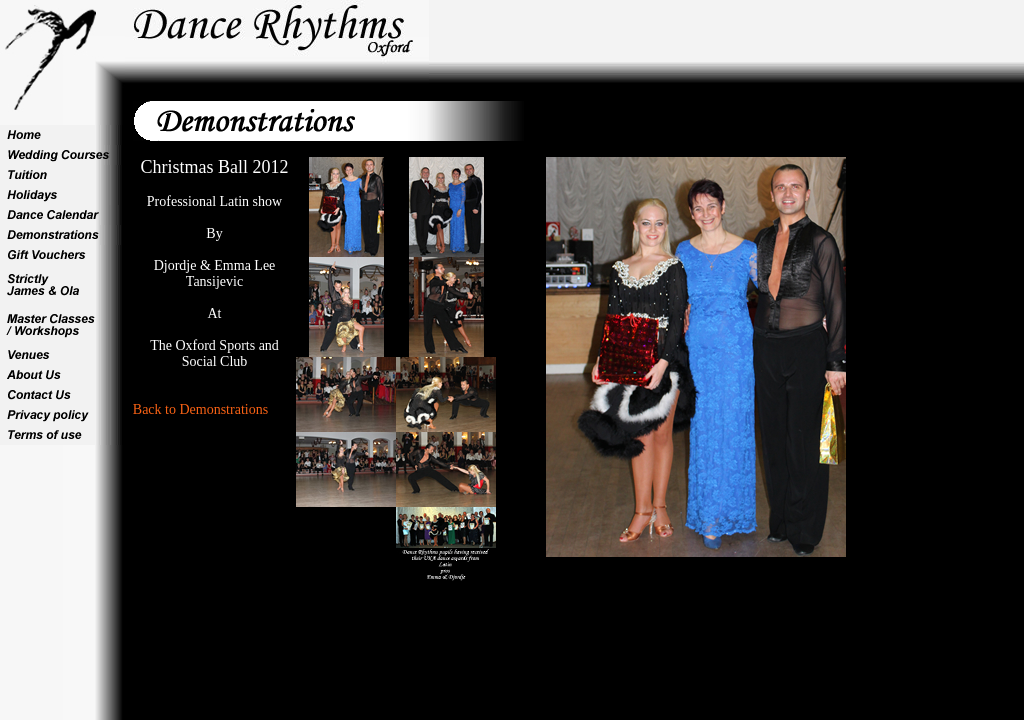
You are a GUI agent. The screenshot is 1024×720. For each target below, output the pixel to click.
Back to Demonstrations (200, 409)
